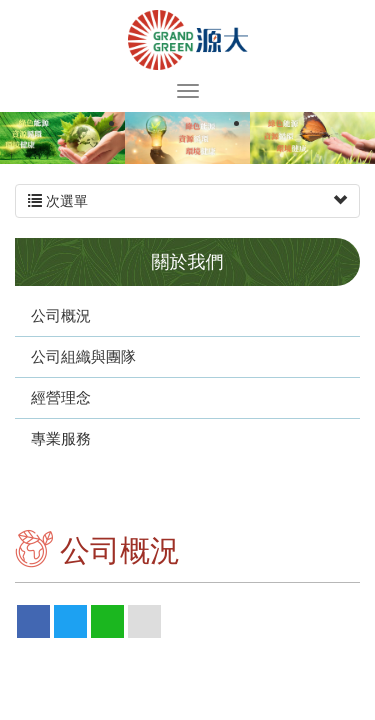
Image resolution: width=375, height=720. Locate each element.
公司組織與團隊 (83, 356)
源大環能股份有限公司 (188, 40)
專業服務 (61, 438)
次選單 (187, 201)
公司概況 (61, 315)
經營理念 (61, 397)
